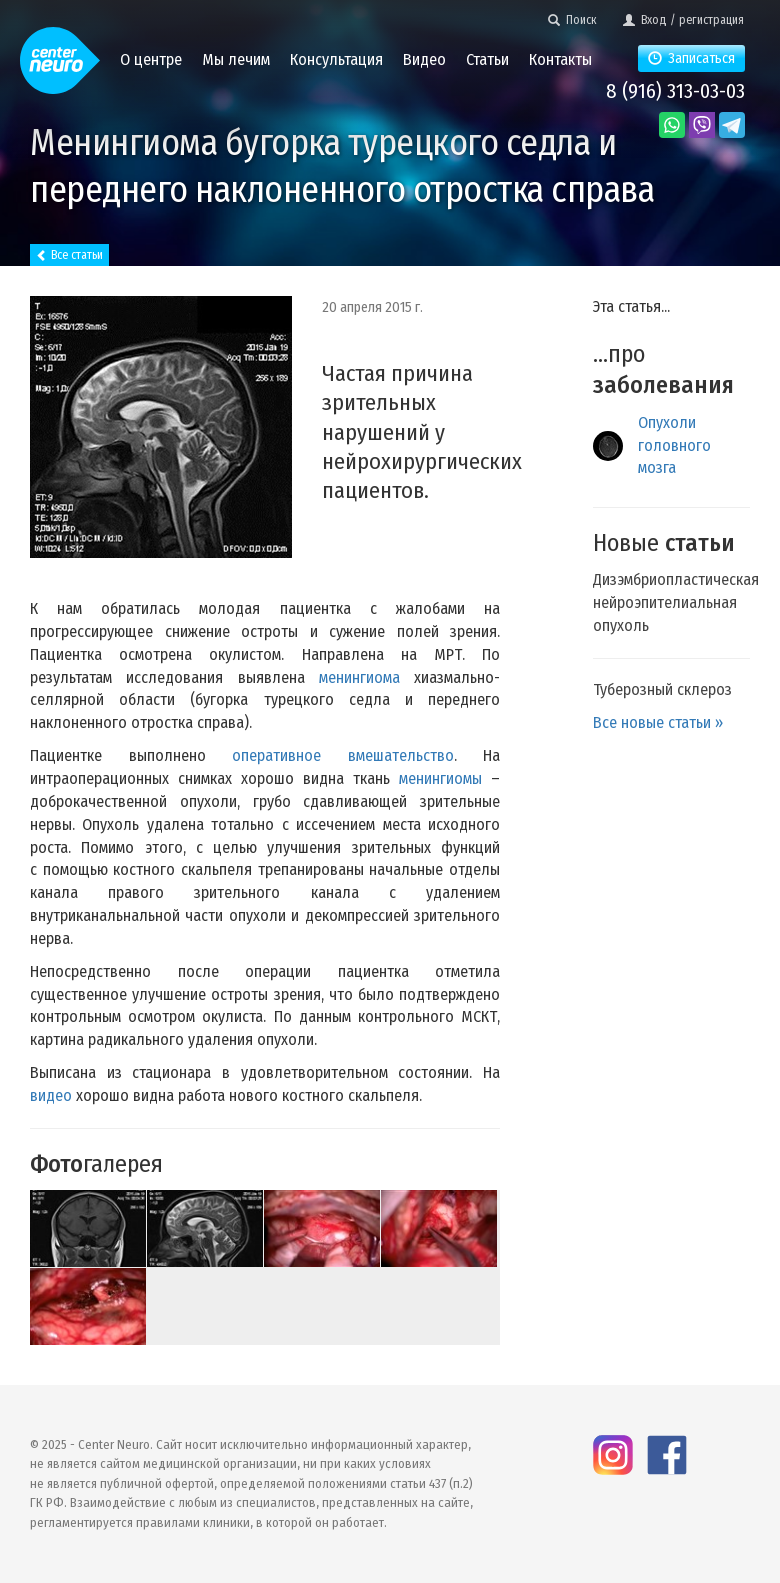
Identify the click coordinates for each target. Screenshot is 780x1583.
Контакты (560, 59)
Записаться (691, 58)
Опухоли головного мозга (674, 445)
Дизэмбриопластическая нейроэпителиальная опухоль (676, 602)
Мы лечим (236, 59)
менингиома (359, 677)
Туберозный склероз (662, 689)
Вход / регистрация (683, 20)
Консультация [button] (336, 59)
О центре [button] (151, 59)
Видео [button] (424, 59)
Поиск (572, 20)
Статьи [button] (487, 59)
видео (51, 1095)
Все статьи (69, 255)
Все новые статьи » (658, 722)
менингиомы (440, 778)
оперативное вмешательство (343, 755)
